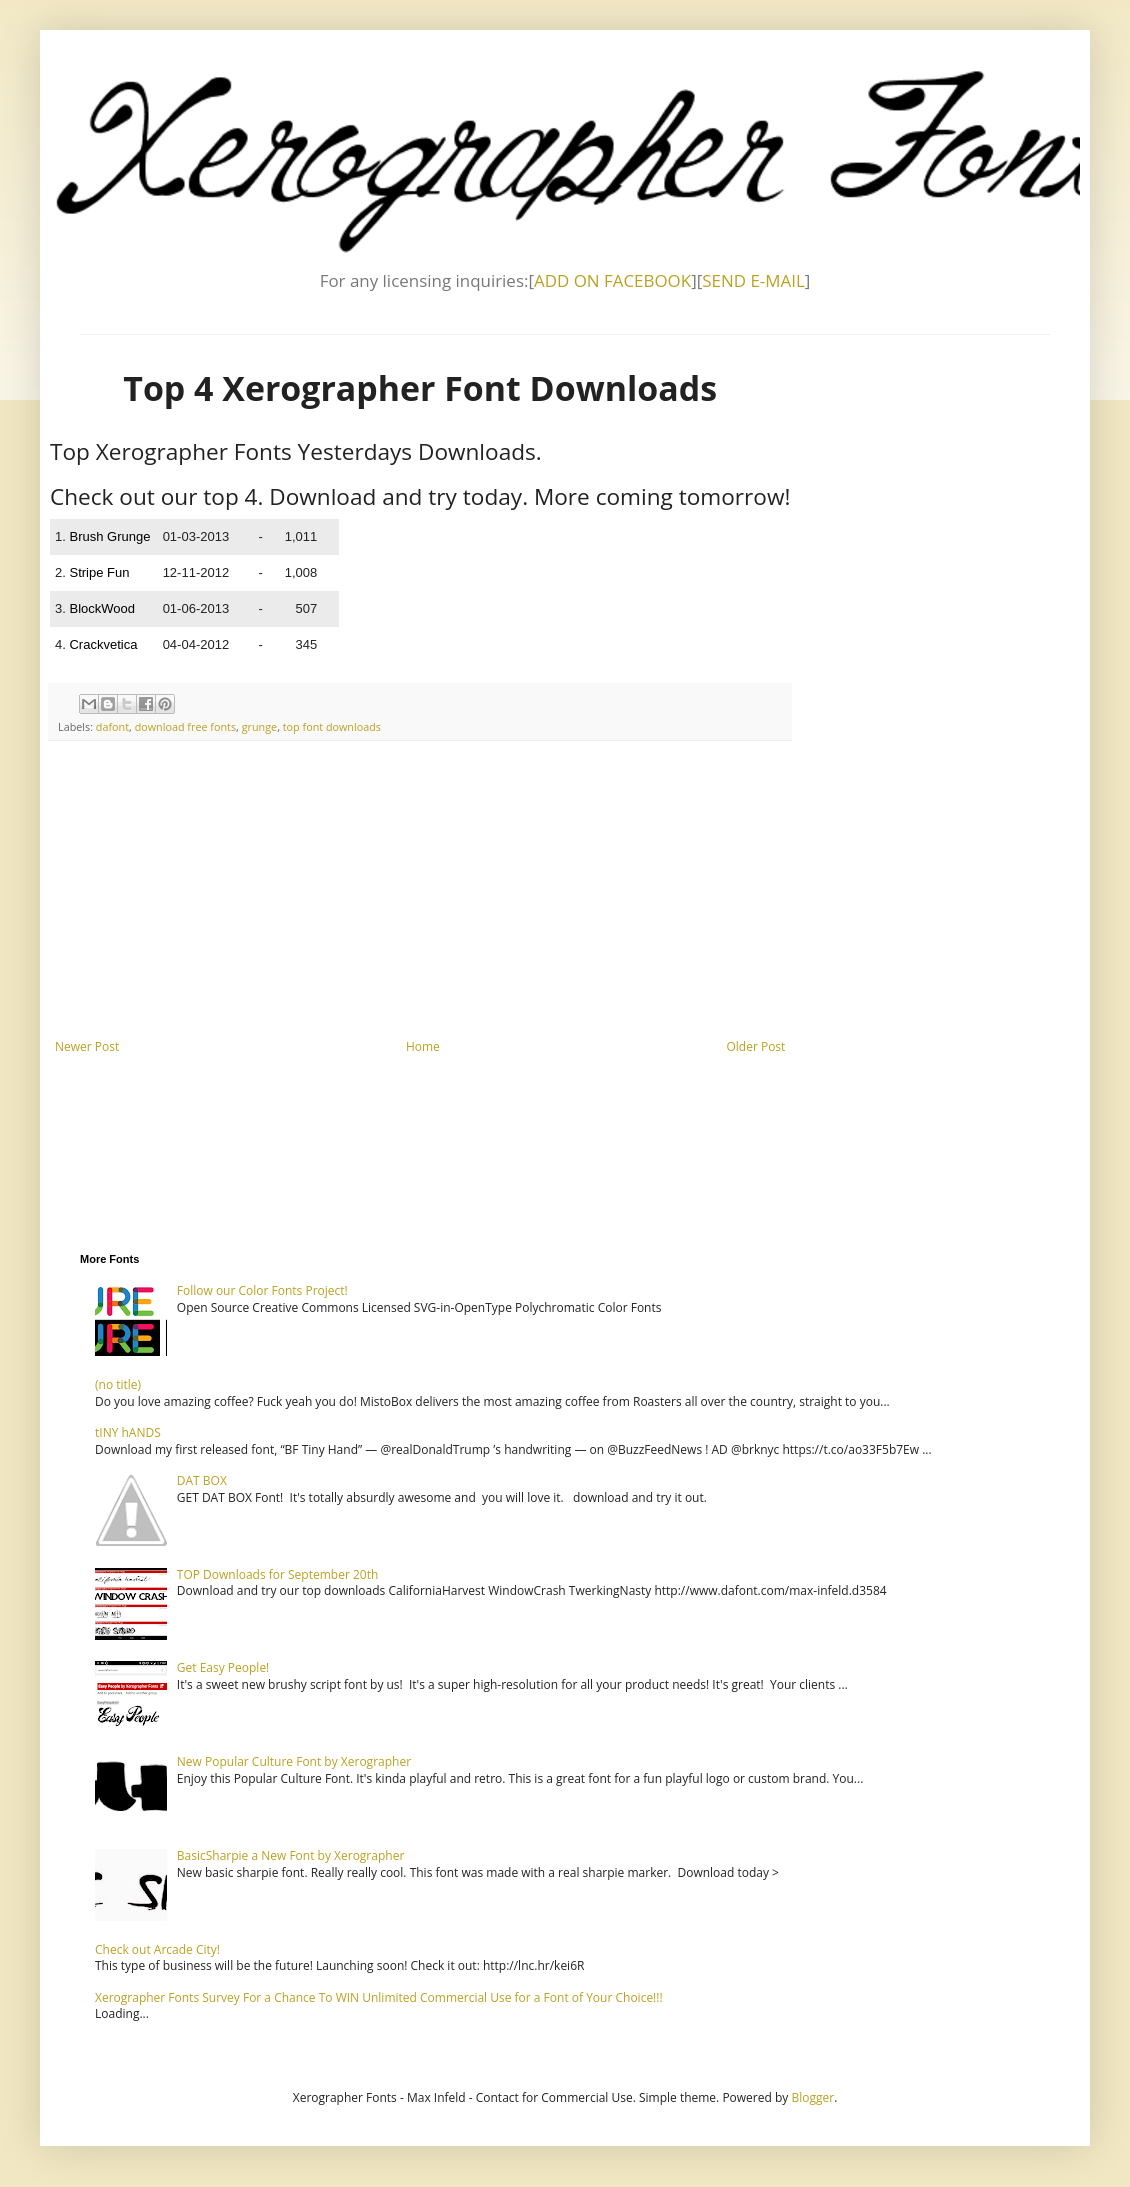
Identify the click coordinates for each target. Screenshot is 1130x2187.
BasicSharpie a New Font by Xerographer (291, 1855)
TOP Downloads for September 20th (277, 1574)
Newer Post (87, 1046)
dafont (112, 726)
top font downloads (332, 726)
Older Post (755, 1046)
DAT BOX (202, 1480)
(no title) (118, 1384)
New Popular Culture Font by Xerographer (294, 1761)
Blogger (812, 2097)
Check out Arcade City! (157, 1949)
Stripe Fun (99, 572)
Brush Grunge (109, 536)
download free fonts (185, 726)
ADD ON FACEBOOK (612, 280)
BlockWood (102, 608)
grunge (259, 726)
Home (423, 1046)
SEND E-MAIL (753, 280)
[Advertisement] (420, 890)
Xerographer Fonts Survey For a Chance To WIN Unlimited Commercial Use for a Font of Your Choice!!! (379, 1997)
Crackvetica (103, 644)
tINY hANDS (128, 1432)
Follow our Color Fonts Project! (262, 1290)
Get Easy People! (223, 1667)
